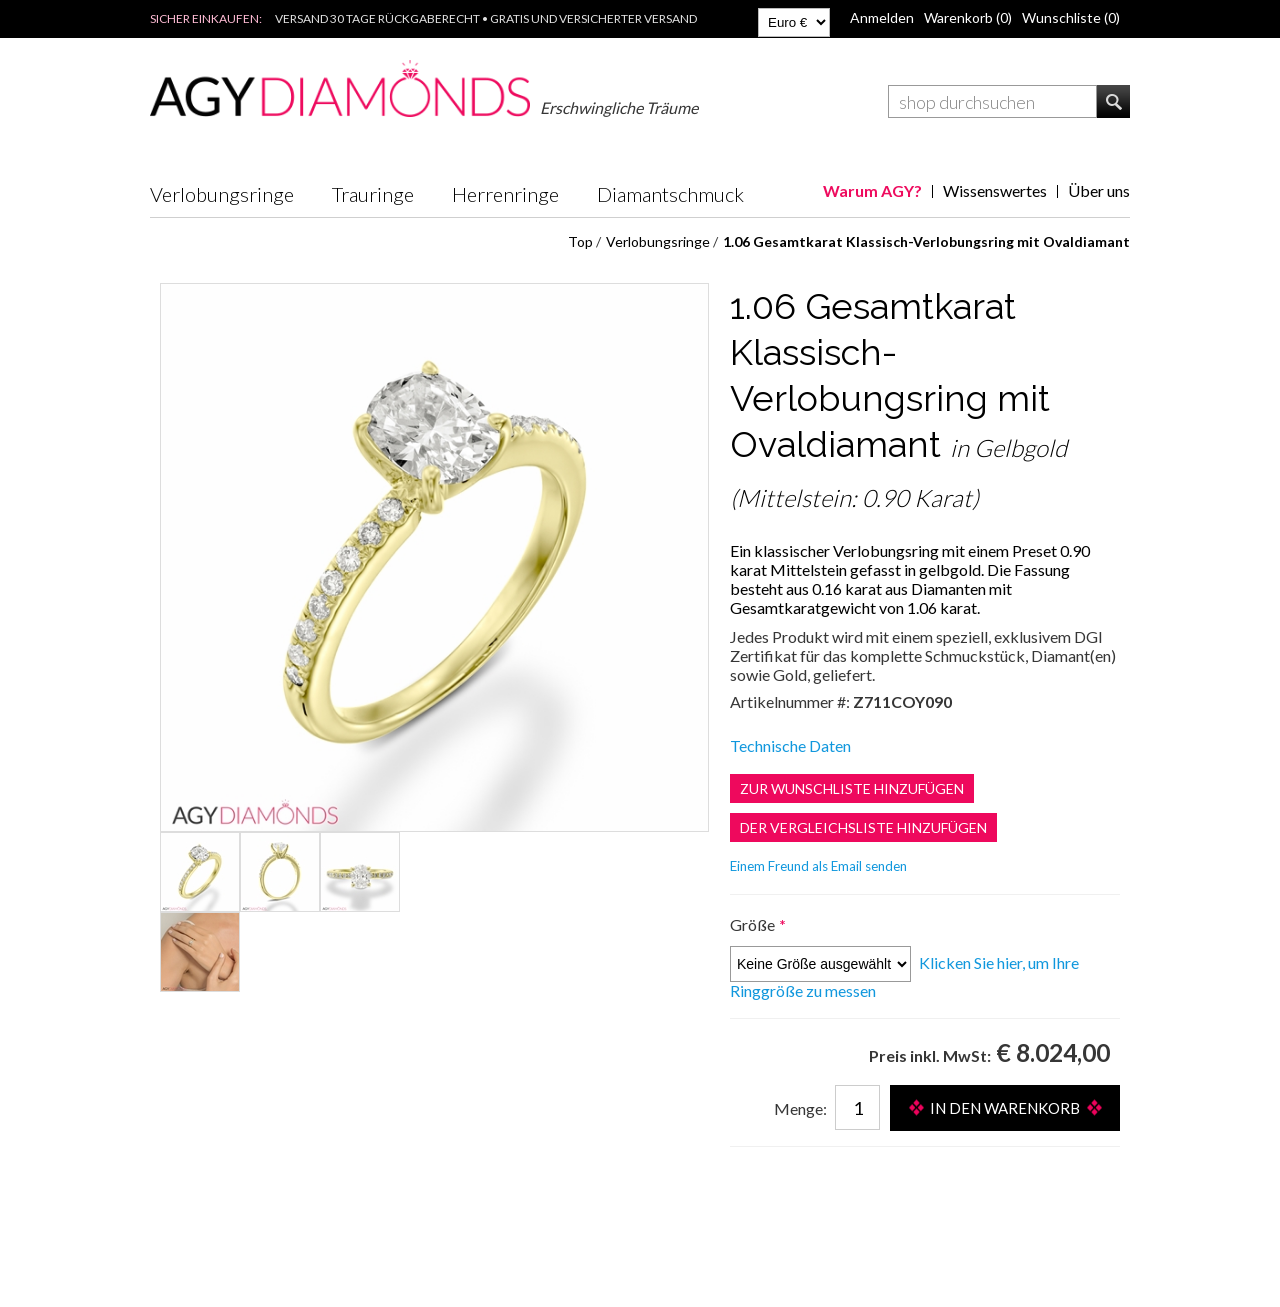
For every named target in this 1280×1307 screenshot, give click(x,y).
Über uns (1099, 190)
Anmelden (882, 17)
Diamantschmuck (670, 194)
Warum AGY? (872, 190)
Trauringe (373, 194)
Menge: (800, 1108)
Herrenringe (505, 194)
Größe (754, 924)
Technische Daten (790, 745)
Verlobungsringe (222, 194)
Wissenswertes (995, 190)
